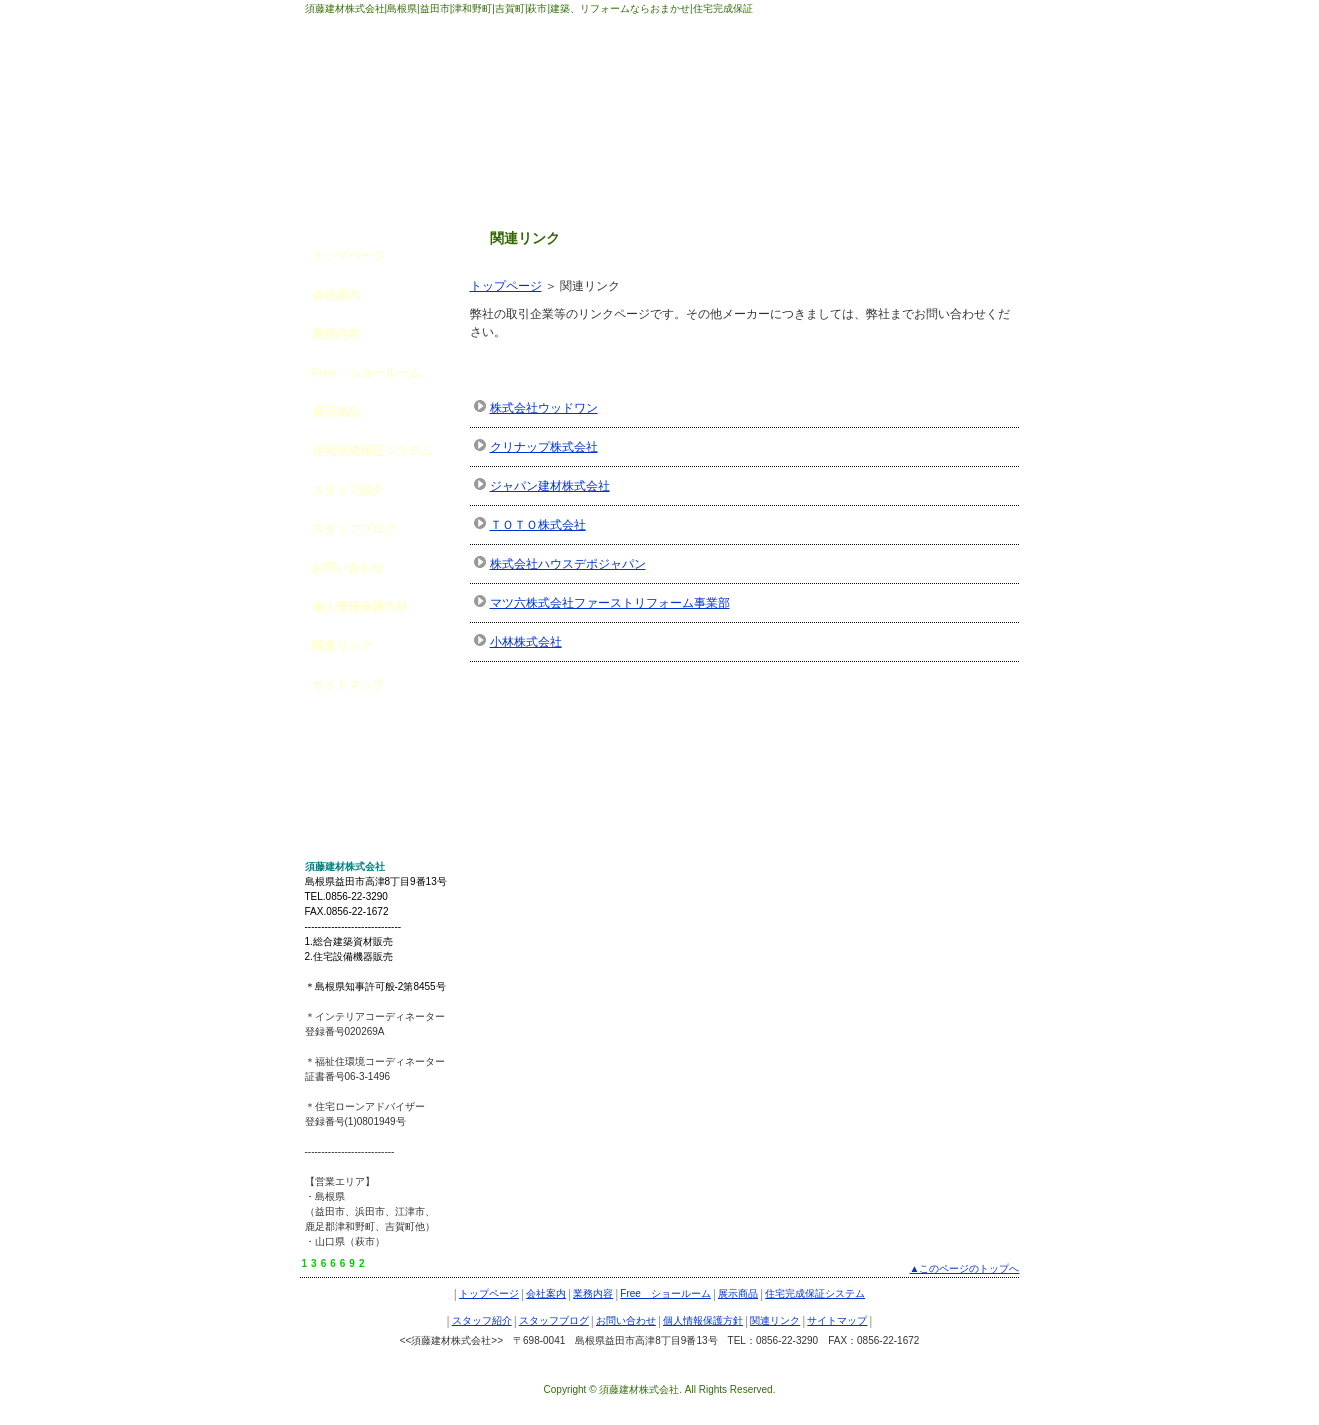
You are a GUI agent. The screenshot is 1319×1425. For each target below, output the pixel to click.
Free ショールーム (366, 373)
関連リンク (342, 646)
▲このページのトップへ (965, 1268)
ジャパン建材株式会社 (550, 486)
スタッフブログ (354, 529)
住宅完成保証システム (372, 451)
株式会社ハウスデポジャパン (568, 564)
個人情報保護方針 (360, 607)
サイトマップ (348, 685)
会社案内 (336, 295)
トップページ (506, 286)
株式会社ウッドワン (544, 408)
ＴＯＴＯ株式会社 (538, 525)
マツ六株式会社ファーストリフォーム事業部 (610, 603)
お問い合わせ (348, 568)
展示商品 (336, 412)
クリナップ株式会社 (544, 447)
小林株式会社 (526, 642)
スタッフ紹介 (348, 490)
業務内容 (336, 334)
